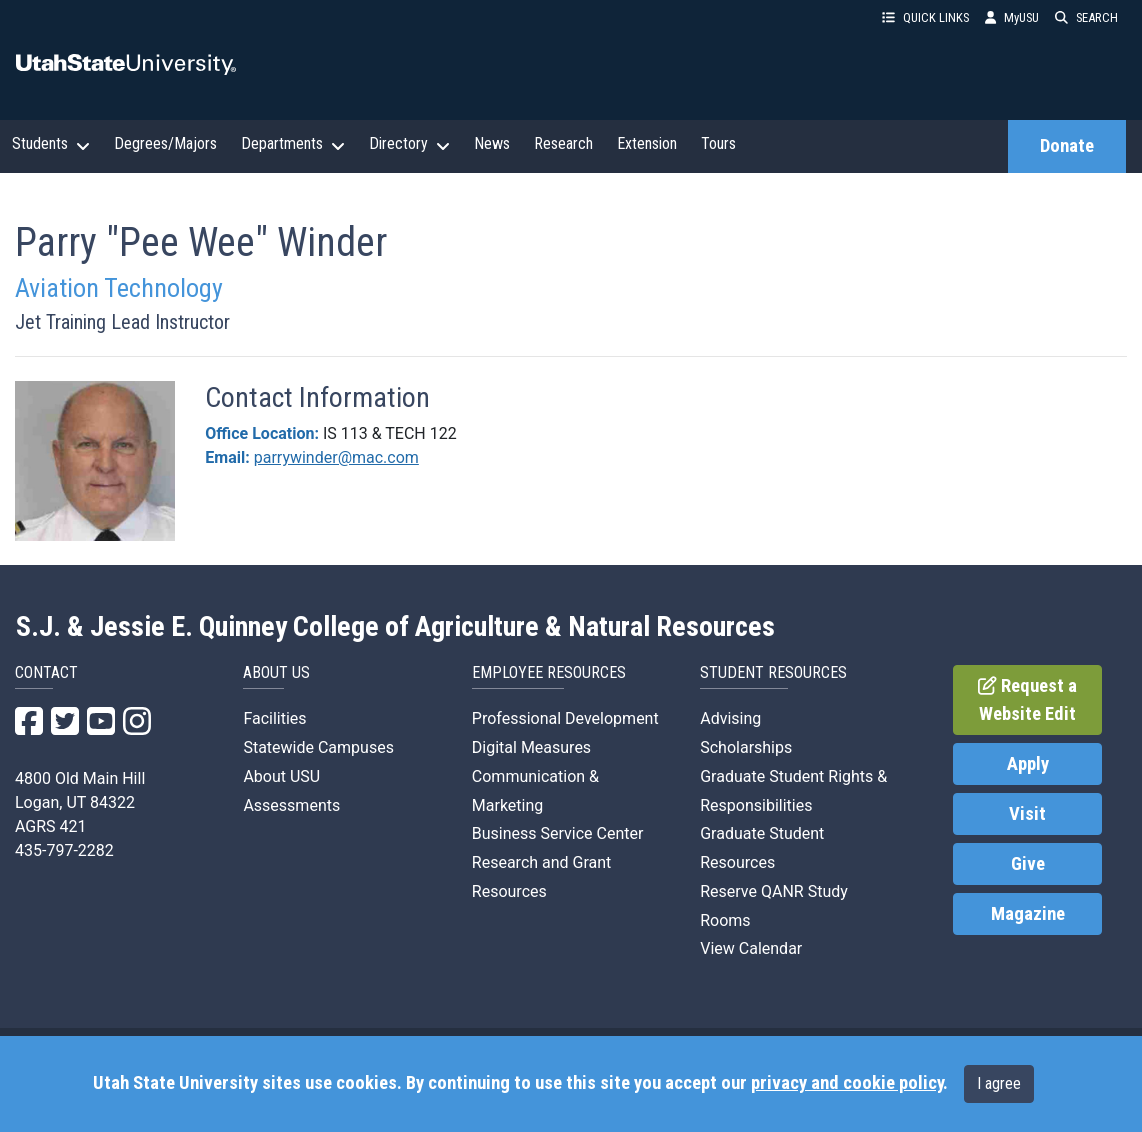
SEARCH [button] (1086, 17)
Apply (1028, 764)
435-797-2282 (64, 850)
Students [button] (51, 144)
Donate (1067, 146)
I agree (999, 1083)
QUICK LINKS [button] (925, 17)
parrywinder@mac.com (336, 457)
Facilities (274, 718)
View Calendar (751, 948)
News (492, 143)
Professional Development (565, 718)
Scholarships (746, 747)
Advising (730, 718)
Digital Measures (531, 747)
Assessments (291, 805)
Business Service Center (558, 833)
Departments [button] (293, 144)
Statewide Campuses (318, 747)
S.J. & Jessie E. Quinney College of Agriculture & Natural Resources (395, 627)
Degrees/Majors (165, 143)
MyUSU (1012, 17)
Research (563, 143)
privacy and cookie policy (847, 1083)
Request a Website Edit (1027, 700)
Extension (647, 143)
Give (1028, 864)
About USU (281, 776)
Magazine (1028, 914)
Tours (718, 143)
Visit (1027, 814)
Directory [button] (409, 144)
